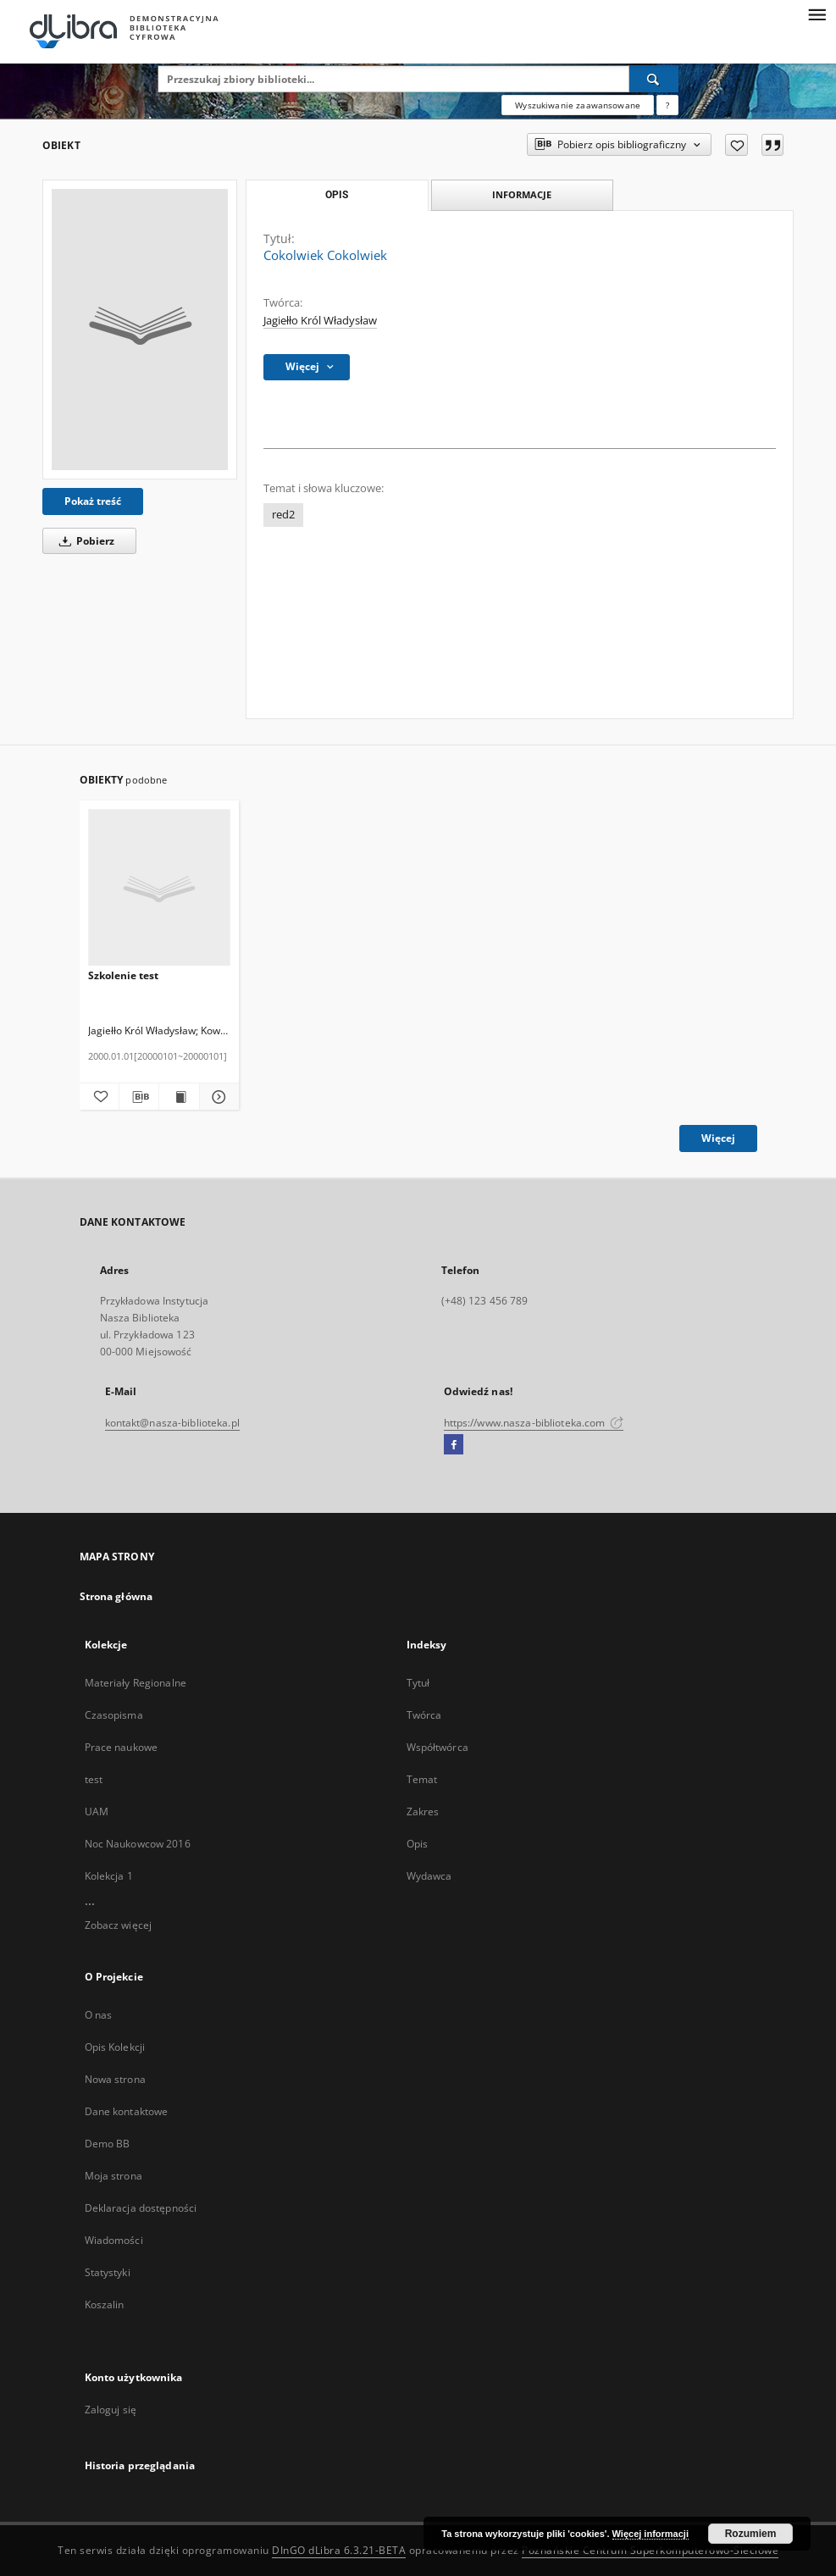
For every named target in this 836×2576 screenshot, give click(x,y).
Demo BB (107, 2143)
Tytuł (418, 1683)
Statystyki (107, 2272)
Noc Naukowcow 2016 (138, 1843)
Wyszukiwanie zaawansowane (577, 105)
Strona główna (116, 1596)
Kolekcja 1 (109, 1876)
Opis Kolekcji (115, 2047)
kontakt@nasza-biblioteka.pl (172, 1422)
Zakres (423, 1811)
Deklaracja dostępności (141, 2208)
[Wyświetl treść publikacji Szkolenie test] (178, 1097)
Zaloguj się (111, 2409)
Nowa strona (115, 2079)
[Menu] (816, 13)
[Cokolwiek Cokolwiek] (140, 329)
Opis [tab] (336, 195)
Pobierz (83, 541)
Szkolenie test (123, 975)
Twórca (424, 1715)
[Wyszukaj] (653, 78)
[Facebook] (453, 1445)
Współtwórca (437, 1747)
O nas (99, 2015)
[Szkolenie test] (159, 888)
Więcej (718, 1138)
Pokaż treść (92, 501)
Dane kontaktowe (127, 2111)
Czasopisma (114, 1715)
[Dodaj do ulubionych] (736, 145)
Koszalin (105, 2304)
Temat (422, 1779)
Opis (417, 1843)
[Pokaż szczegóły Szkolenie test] (216, 1097)
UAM (96, 1811)
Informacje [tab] (521, 194)
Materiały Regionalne (135, 1683)
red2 (283, 514)
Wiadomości (114, 2240)
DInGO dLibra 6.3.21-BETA (339, 2550)
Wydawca (429, 1876)
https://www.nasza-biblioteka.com (534, 1422)
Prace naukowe (121, 1747)
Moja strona (113, 2176)
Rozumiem (751, 2534)
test (93, 1779)
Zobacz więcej (118, 1925)
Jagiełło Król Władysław (320, 320)
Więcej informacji (650, 2534)
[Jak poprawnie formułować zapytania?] (667, 105)
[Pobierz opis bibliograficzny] (138, 1097)
